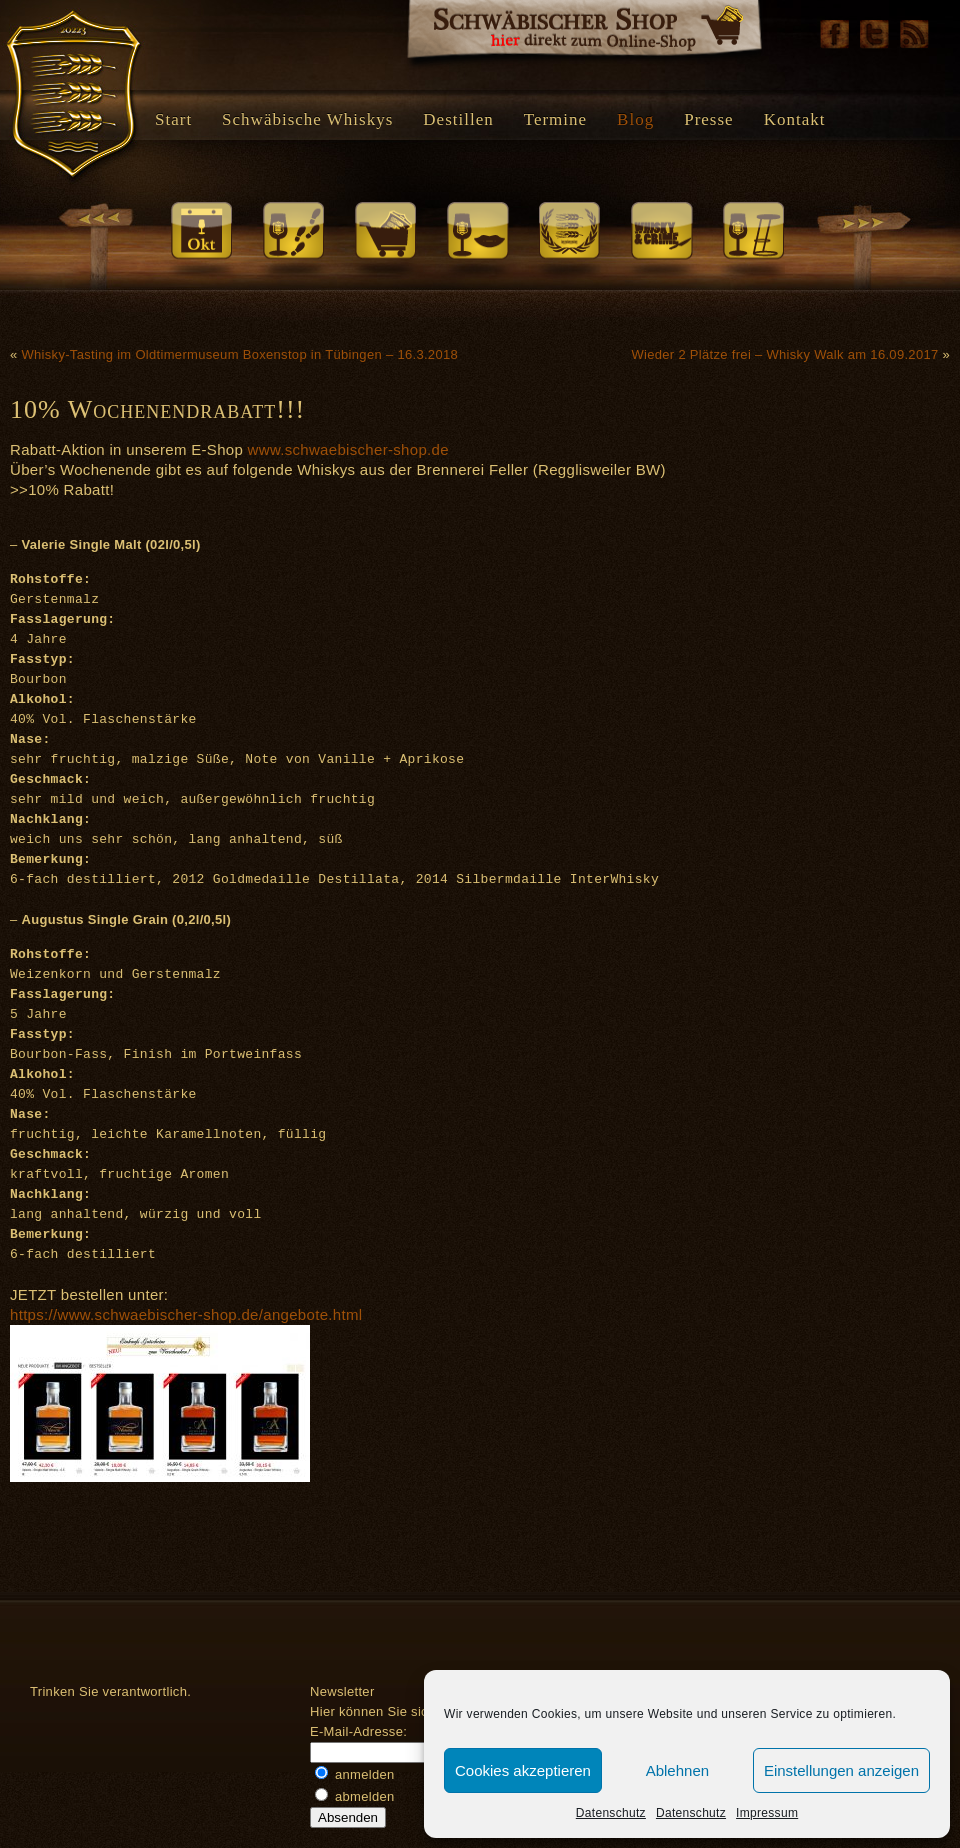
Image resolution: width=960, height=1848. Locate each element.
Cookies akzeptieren (523, 1770)
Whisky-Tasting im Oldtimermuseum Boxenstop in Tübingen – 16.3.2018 (239, 354)
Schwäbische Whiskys (307, 119)
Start (173, 119)
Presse (708, 119)
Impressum (767, 1813)
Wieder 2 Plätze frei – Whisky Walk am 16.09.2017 (784, 354)
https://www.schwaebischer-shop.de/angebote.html (186, 1314)
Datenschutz (611, 1813)
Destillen (458, 119)
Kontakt (795, 119)
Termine (555, 119)
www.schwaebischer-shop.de (348, 449)
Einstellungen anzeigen (841, 1770)
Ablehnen (677, 1770)
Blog (635, 119)
